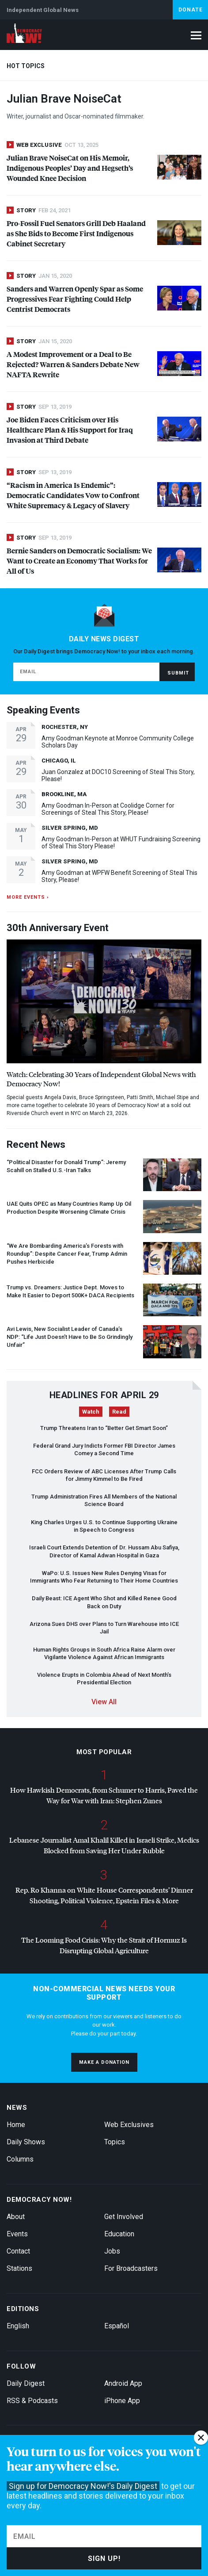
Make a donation (104, 2062)
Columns (20, 2159)
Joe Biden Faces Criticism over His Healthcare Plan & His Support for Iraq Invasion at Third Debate (70, 429)
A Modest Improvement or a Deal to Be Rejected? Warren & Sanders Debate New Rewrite (73, 364)
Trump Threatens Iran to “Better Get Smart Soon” (104, 1428)
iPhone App (122, 2400)
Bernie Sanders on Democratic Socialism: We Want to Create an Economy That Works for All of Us (79, 560)
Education (119, 2234)
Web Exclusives (129, 2124)
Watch (90, 1411)
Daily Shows (26, 2142)
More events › (28, 897)
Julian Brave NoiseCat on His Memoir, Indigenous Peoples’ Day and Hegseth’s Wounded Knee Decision (70, 168)
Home (16, 2124)
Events (17, 2234)
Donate (190, 10)
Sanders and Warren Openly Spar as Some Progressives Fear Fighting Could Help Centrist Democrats (75, 299)
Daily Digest (26, 2383)
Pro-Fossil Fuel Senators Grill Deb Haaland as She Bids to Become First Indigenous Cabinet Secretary (76, 233)
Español (116, 2326)
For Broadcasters (131, 2268)
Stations (19, 2268)
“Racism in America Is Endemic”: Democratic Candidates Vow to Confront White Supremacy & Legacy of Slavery (73, 495)
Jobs (112, 2251)
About (16, 2216)
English (18, 2326)
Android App (123, 2383)
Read (119, 1411)
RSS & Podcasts (32, 2400)
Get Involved (123, 2216)
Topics (114, 2142)
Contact (18, 2251)
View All (104, 1702)
